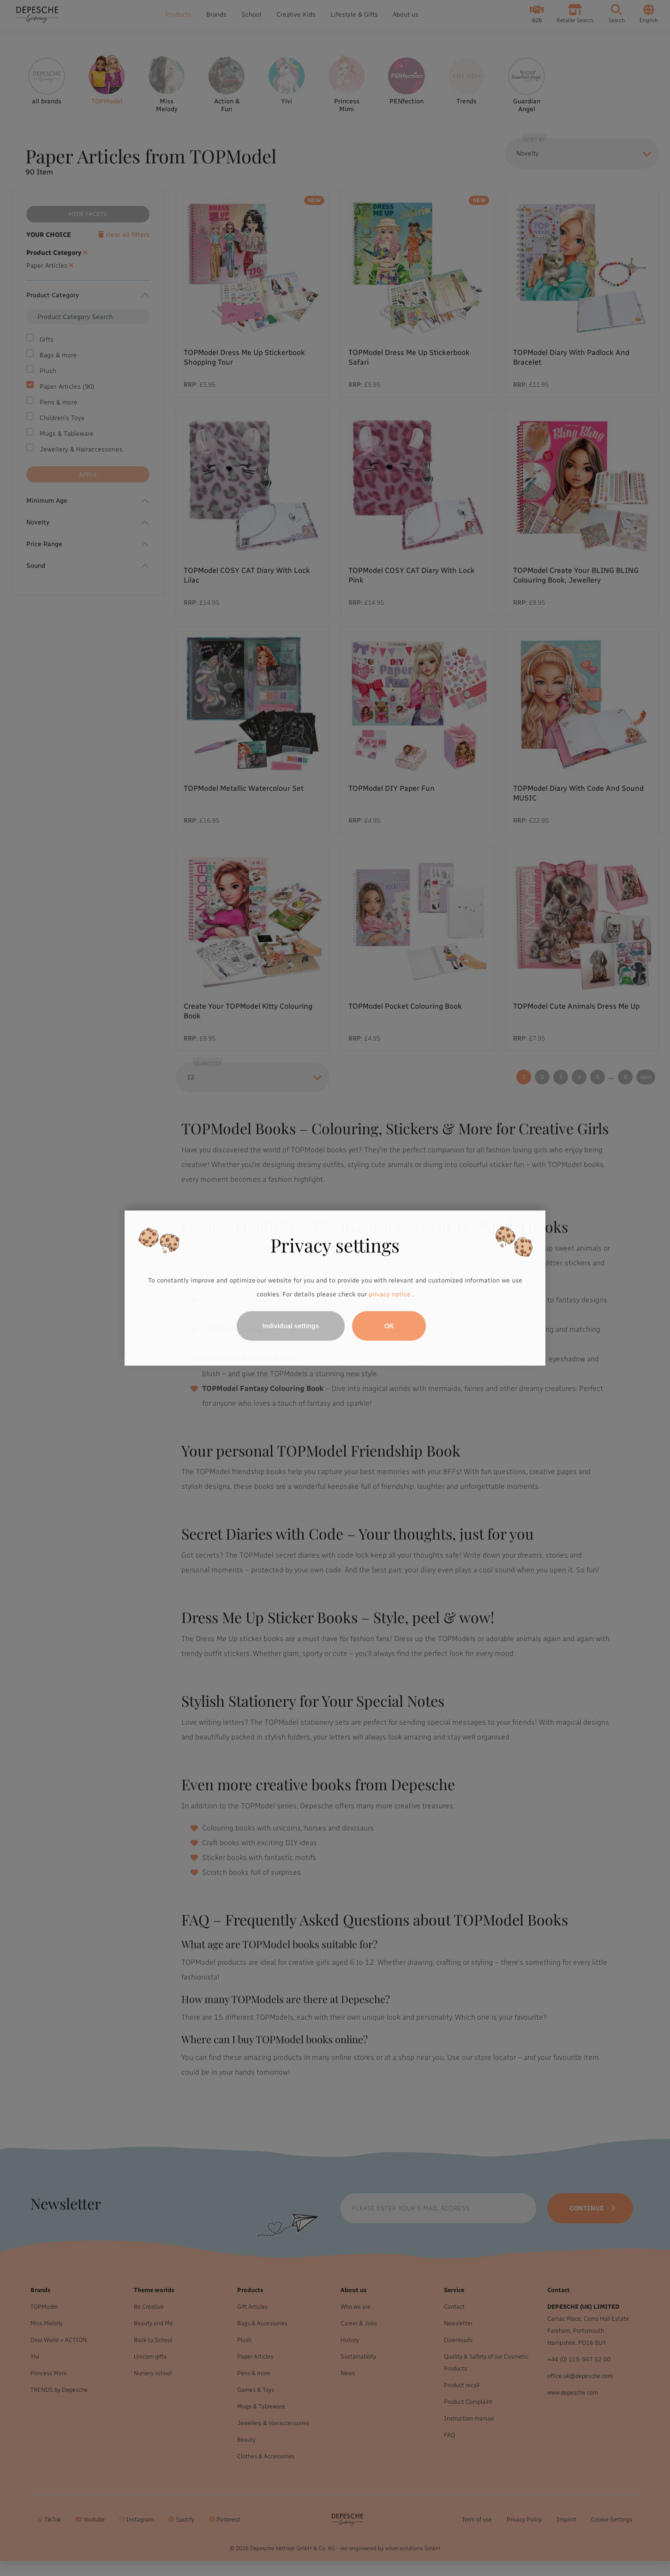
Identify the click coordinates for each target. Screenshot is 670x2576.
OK (389, 1326)
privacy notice (389, 1294)
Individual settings (291, 1326)
